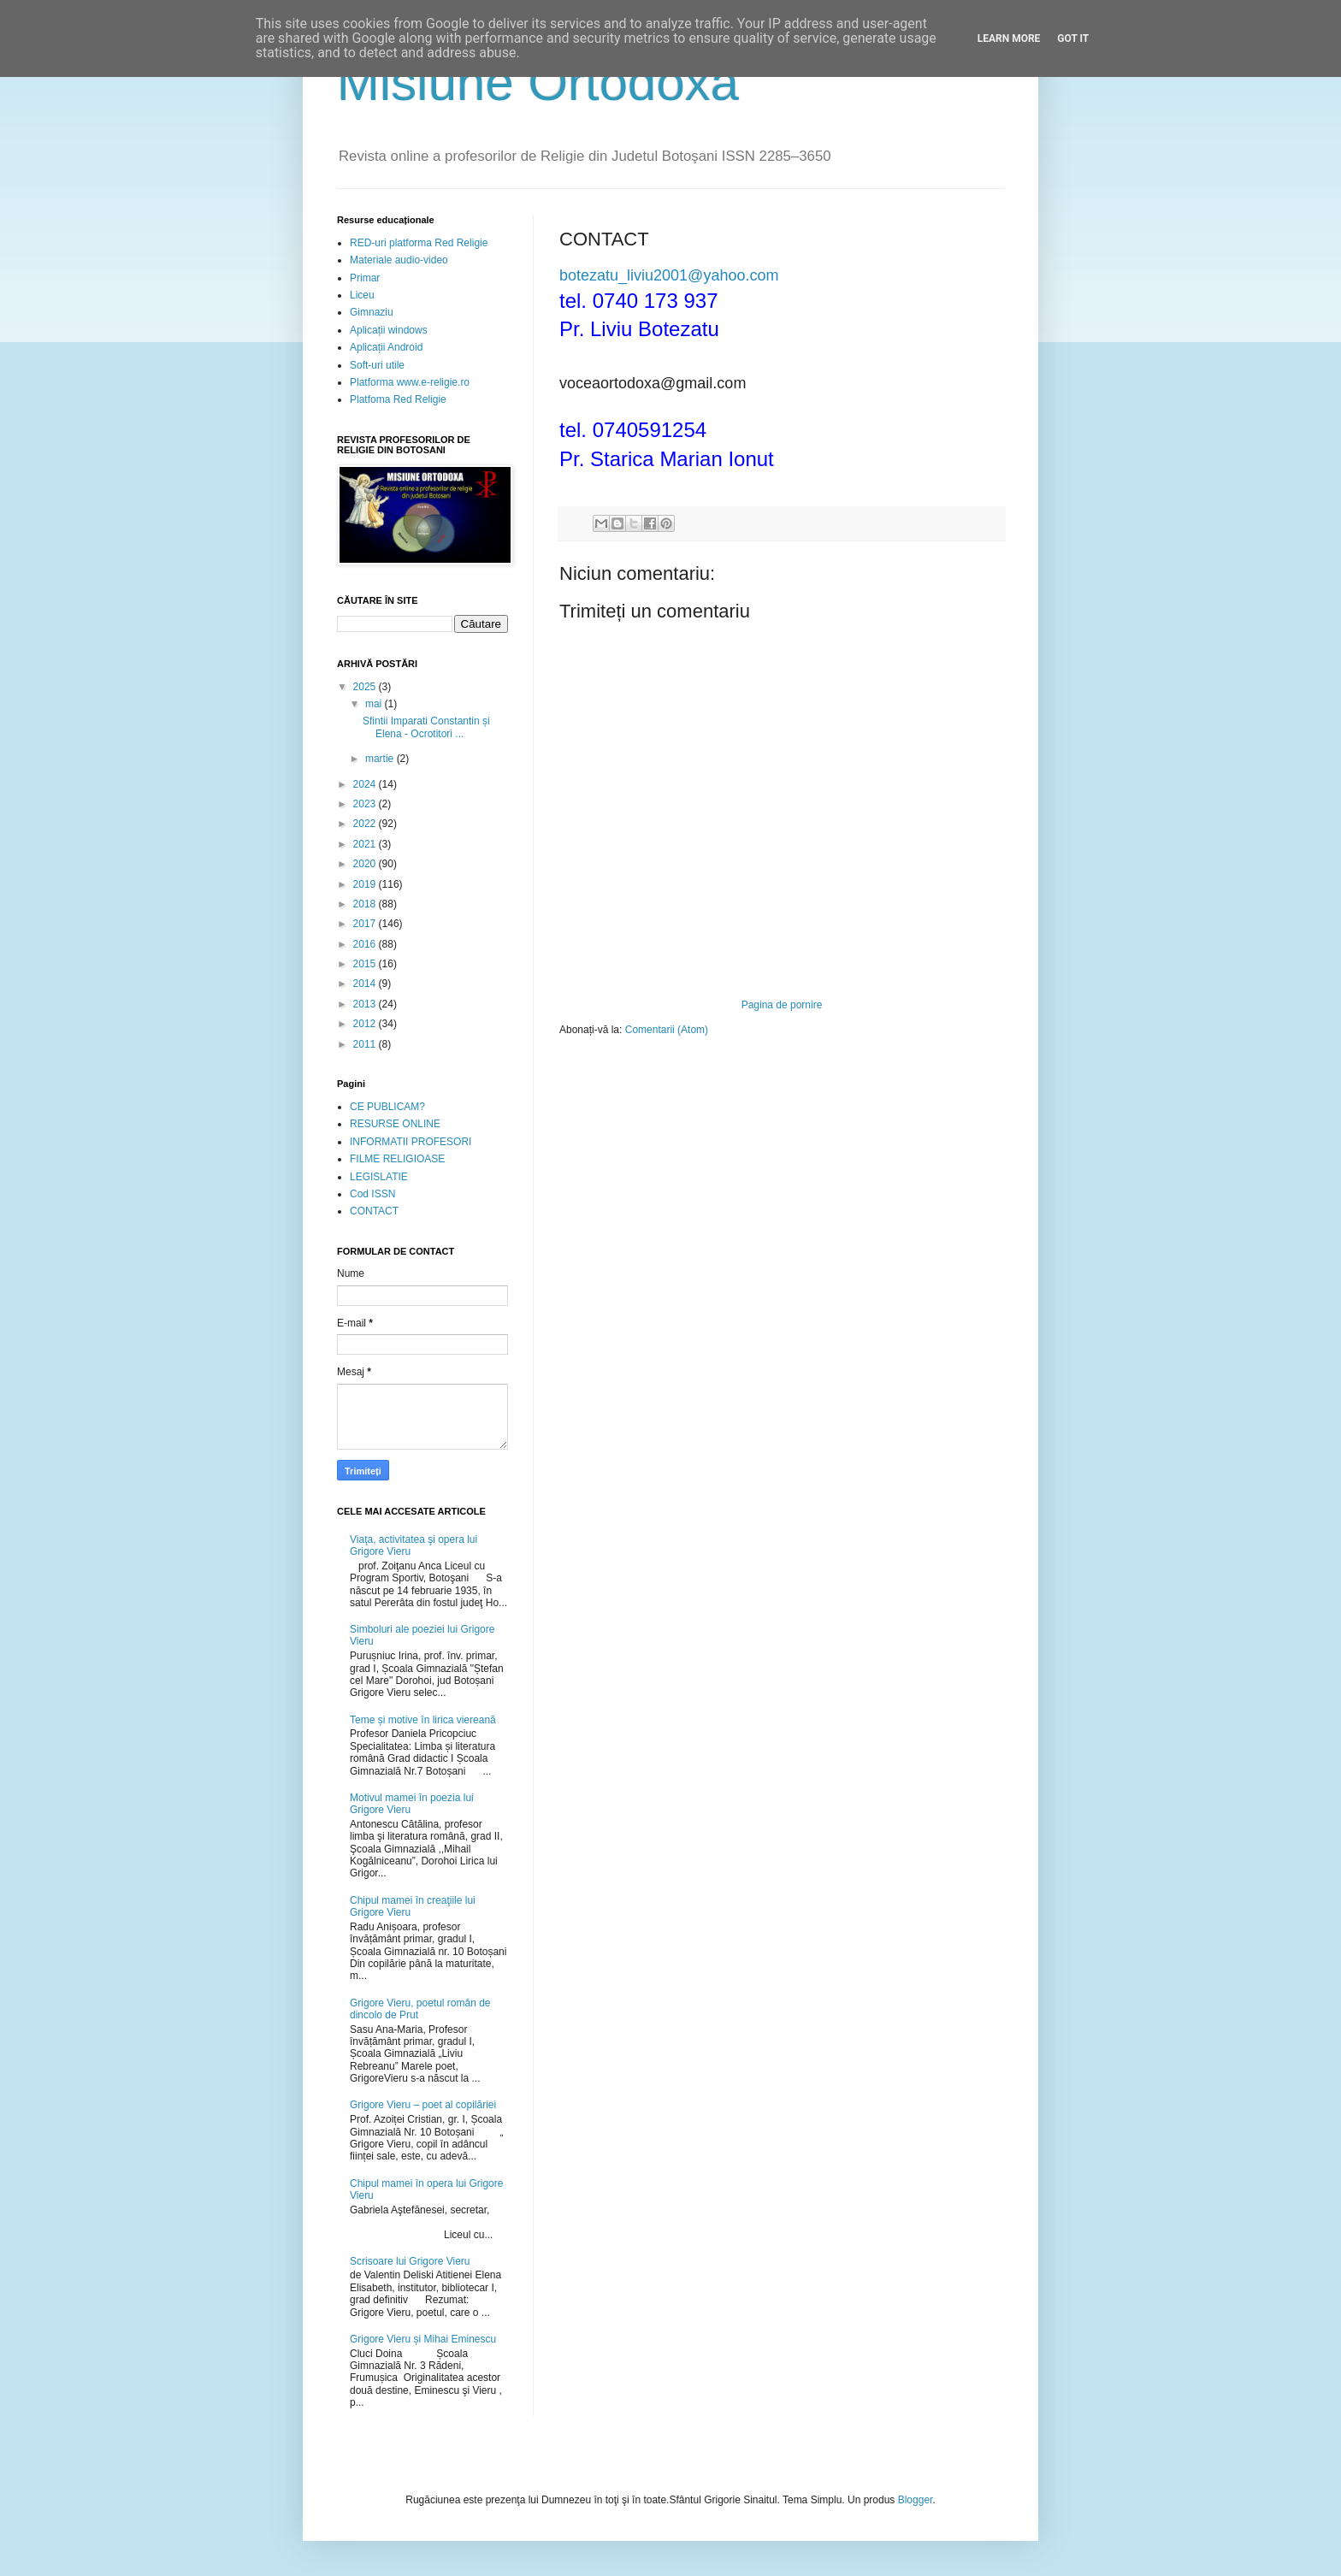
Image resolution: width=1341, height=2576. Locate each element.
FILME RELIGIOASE (397, 1159)
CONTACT (374, 1211)
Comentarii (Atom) (666, 1030)
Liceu (362, 295)
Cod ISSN (372, 1194)
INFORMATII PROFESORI (410, 1142)
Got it (1073, 38)
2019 (366, 884)
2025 (366, 687)
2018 (366, 904)
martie (381, 759)
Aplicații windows (389, 330)
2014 (366, 984)
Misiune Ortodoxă (538, 82)
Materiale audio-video (399, 260)
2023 (366, 804)
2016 (366, 944)
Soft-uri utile (377, 365)
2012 (366, 1024)
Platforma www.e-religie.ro (410, 382)
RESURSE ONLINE (395, 1124)
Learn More (1009, 38)
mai (375, 704)
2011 (366, 1044)
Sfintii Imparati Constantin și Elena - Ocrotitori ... (426, 727)
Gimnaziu (371, 312)
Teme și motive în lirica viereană (423, 1720)
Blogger (915, 2500)
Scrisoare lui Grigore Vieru (410, 2261)
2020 (366, 864)
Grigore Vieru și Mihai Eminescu (423, 2339)
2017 (366, 924)
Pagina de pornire (782, 1005)
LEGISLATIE (379, 1177)
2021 (366, 844)
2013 (366, 1004)
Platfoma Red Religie (398, 399)
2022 (366, 824)
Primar (365, 278)
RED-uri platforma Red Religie (418, 243)
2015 (366, 964)
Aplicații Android (386, 347)
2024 (366, 784)
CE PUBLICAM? (387, 1107)
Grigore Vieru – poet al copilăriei (423, 2105)
